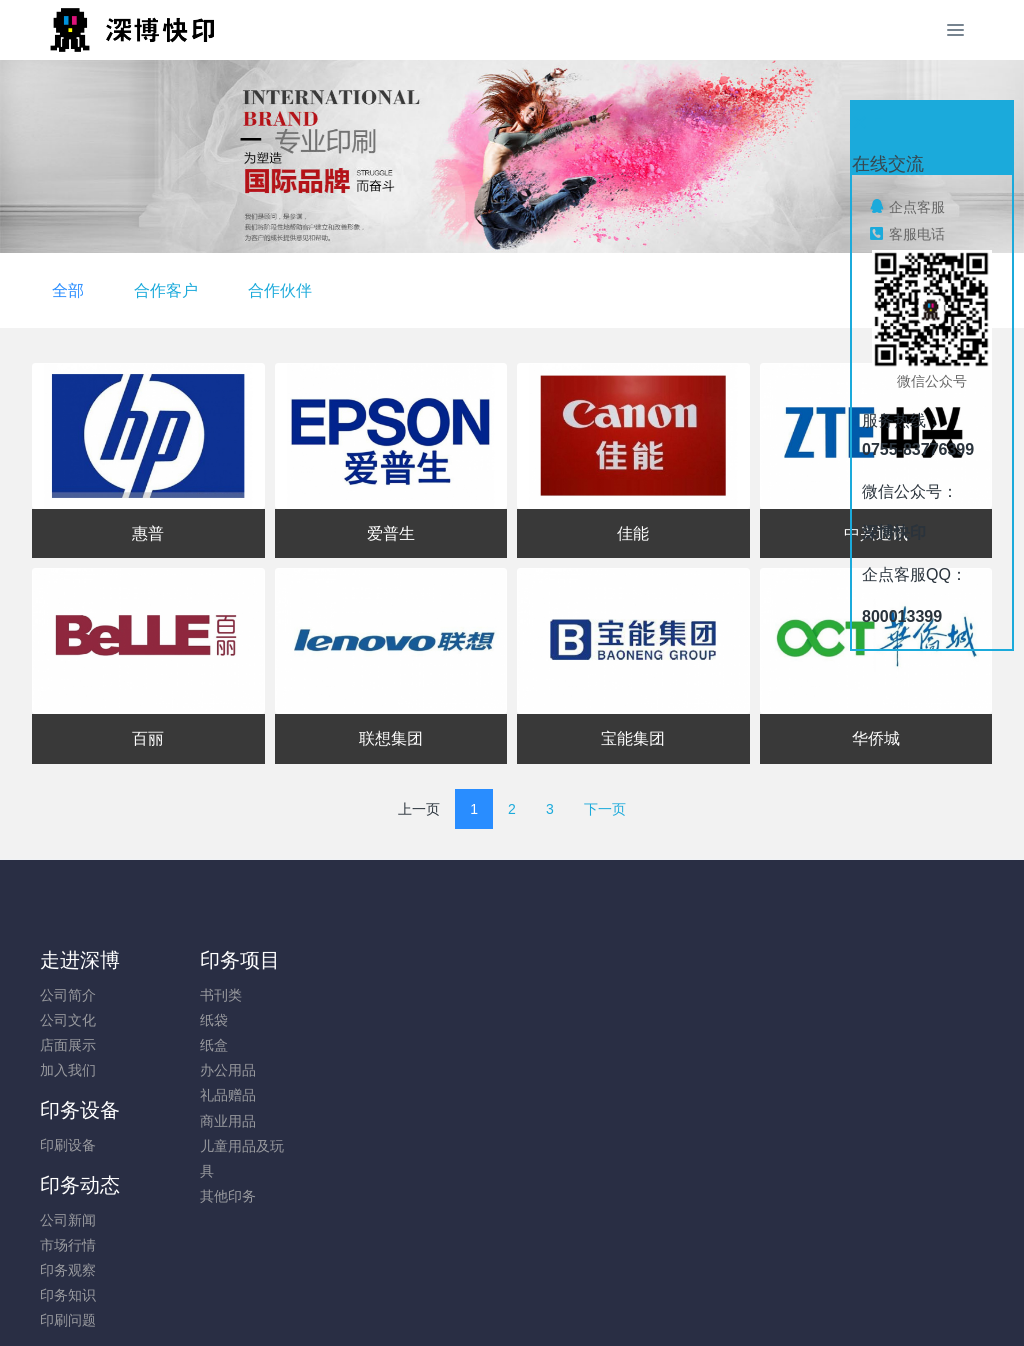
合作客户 (496, 290)
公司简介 (68, 995)
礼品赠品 (189, 1095)
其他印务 (189, 1196)
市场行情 (432, 1020)
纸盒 (175, 1045)
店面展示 (68, 1045)
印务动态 (444, 960)
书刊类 (182, 995)
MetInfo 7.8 (479, 1303)
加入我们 (68, 1070)
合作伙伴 (610, 290)
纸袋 (175, 1020)
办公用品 (189, 1070)
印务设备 (323, 960)
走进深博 (80, 960)
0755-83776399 (852, 1005)
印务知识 (432, 1070)
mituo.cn (631, 1303)
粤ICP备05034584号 (512, 1277)
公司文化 (68, 1020)
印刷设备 (311, 995)
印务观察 (432, 1045)
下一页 (605, 809)
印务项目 (201, 960)
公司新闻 (432, 995)
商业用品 (189, 1121)
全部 (398, 290)
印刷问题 (432, 1095)
